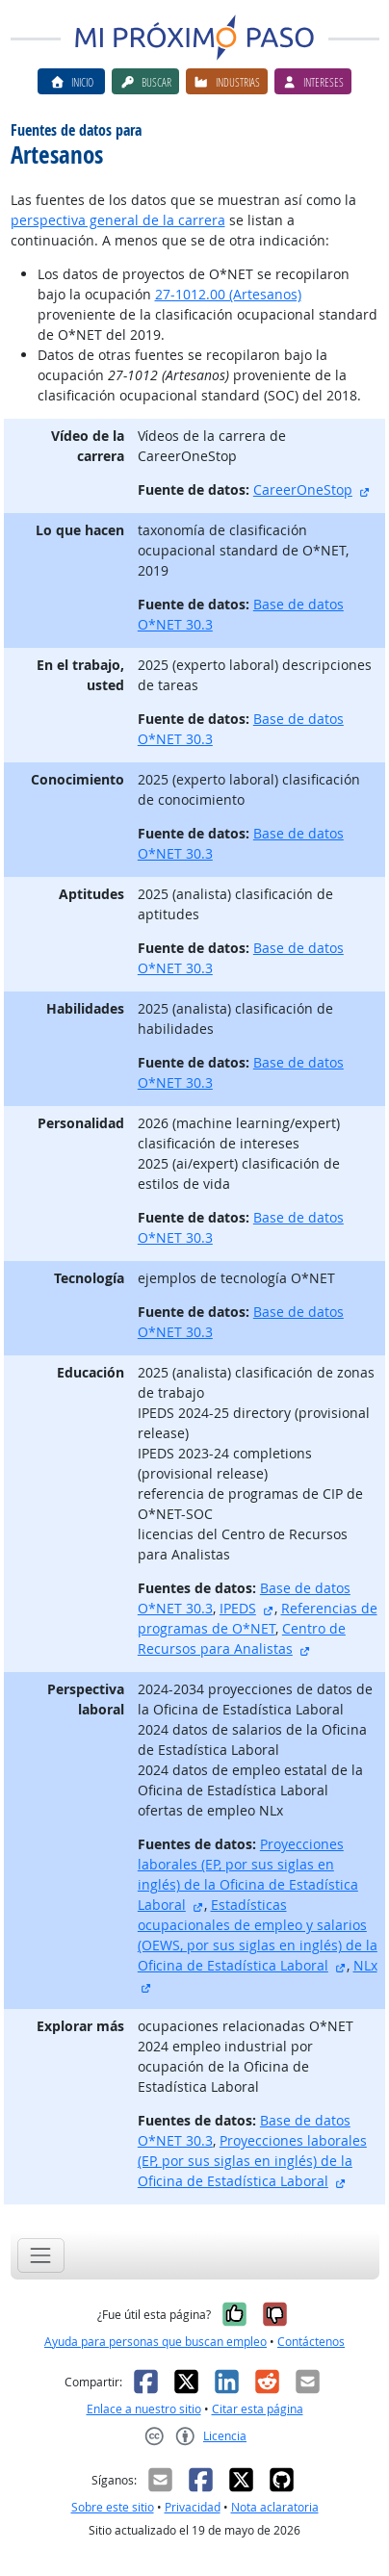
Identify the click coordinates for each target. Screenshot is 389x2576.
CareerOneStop (302, 489)
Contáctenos (311, 2341)
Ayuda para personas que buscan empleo (155, 2341)
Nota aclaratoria (275, 2507)
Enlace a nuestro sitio (144, 2409)
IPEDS (238, 1608)
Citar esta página (257, 2409)
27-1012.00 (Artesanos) (228, 294)
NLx (365, 1965)
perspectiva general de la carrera (118, 220)
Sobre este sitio (112, 2507)
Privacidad (192, 2507)
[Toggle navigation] (41, 2255)
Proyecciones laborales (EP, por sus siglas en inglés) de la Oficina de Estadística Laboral (252, 2160)
